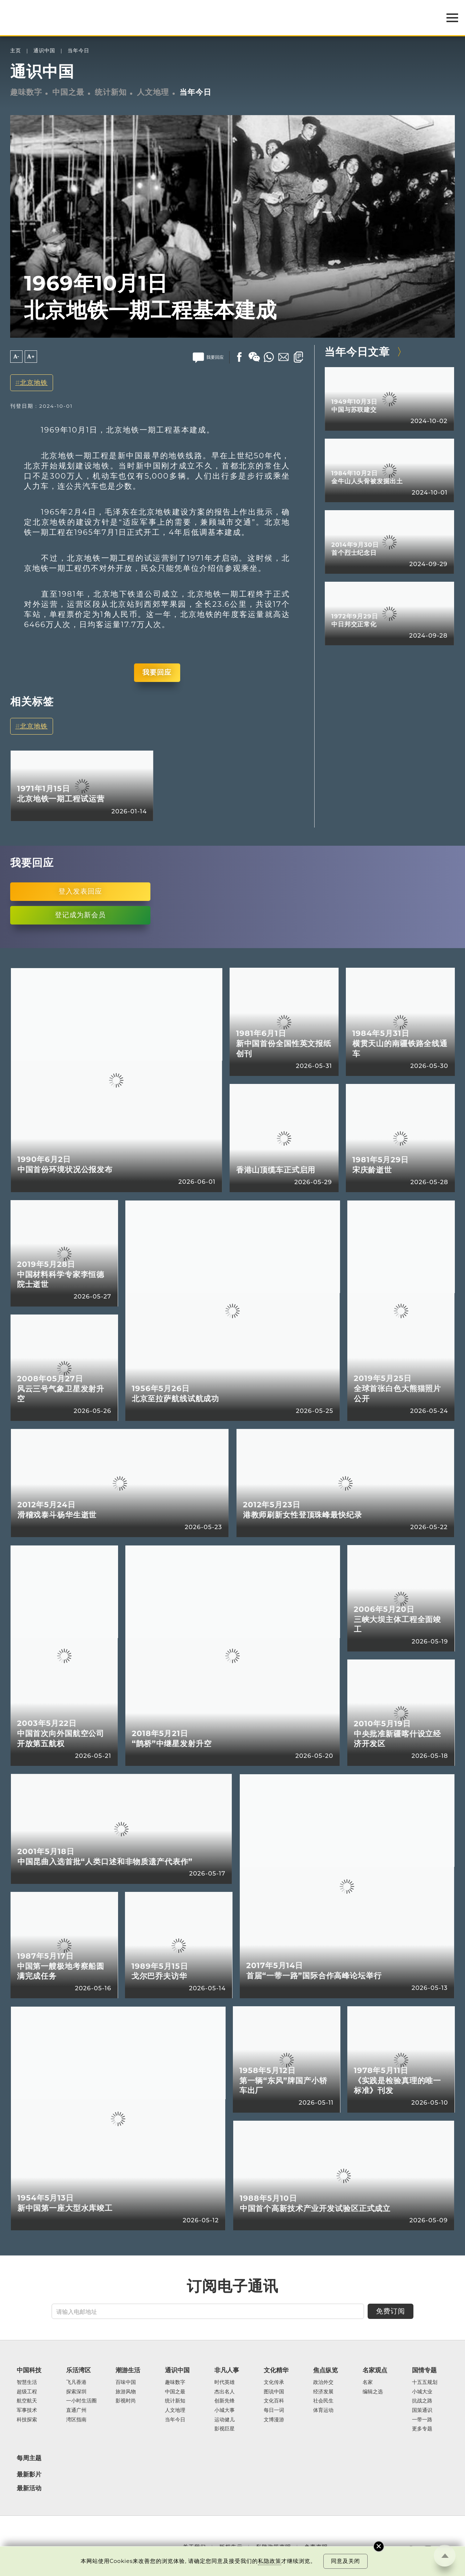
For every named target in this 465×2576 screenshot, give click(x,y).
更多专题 (422, 2429)
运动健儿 (224, 2420)
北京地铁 (34, 382)
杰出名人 (224, 2392)
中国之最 (68, 92)
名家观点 (375, 2370)
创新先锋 (224, 2401)
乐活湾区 (78, 2370)
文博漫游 (274, 2420)
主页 (15, 50)
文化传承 (274, 2382)
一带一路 (422, 2420)
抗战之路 (422, 2401)
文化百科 (274, 2401)
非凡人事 (226, 2370)
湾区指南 (76, 2420)
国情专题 (424, 2370)
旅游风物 (126, 2392)
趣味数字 (26, 92)
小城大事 (224, 2410)
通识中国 (44, 50)
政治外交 (323, 2382)
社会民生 (323, 2401)
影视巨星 (224, 2429)
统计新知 (111, 92)
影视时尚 (126, 2401)
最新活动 (29, 2488)
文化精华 (276, 2370)
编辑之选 (373, 2392)
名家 (368, 2382)
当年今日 (78, 50)
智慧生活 (27, 2382)
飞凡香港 (76, 2382)
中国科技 (29, 2370)
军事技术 (27, 2410)
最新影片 (29, 2474)
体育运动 (323, 2410)
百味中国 (126, 2382)
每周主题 (29, 2458)
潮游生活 (128, 2370)
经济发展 (323, 2392)
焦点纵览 (325, 2370)
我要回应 (156, 672)
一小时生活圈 (81, 2401)
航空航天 (27, 2401)
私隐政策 (269, 2561)
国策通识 (422, 2410)
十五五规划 (424, 2382)
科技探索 (27, 2420)
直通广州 (76, 2410)
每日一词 (274, 2410)
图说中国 (274, 2392)
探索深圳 (76, 2392)
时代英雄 (224, 2382)
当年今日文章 (357, 351)
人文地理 (153, 92)
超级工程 (27, 2392)
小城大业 (422, 2392)
